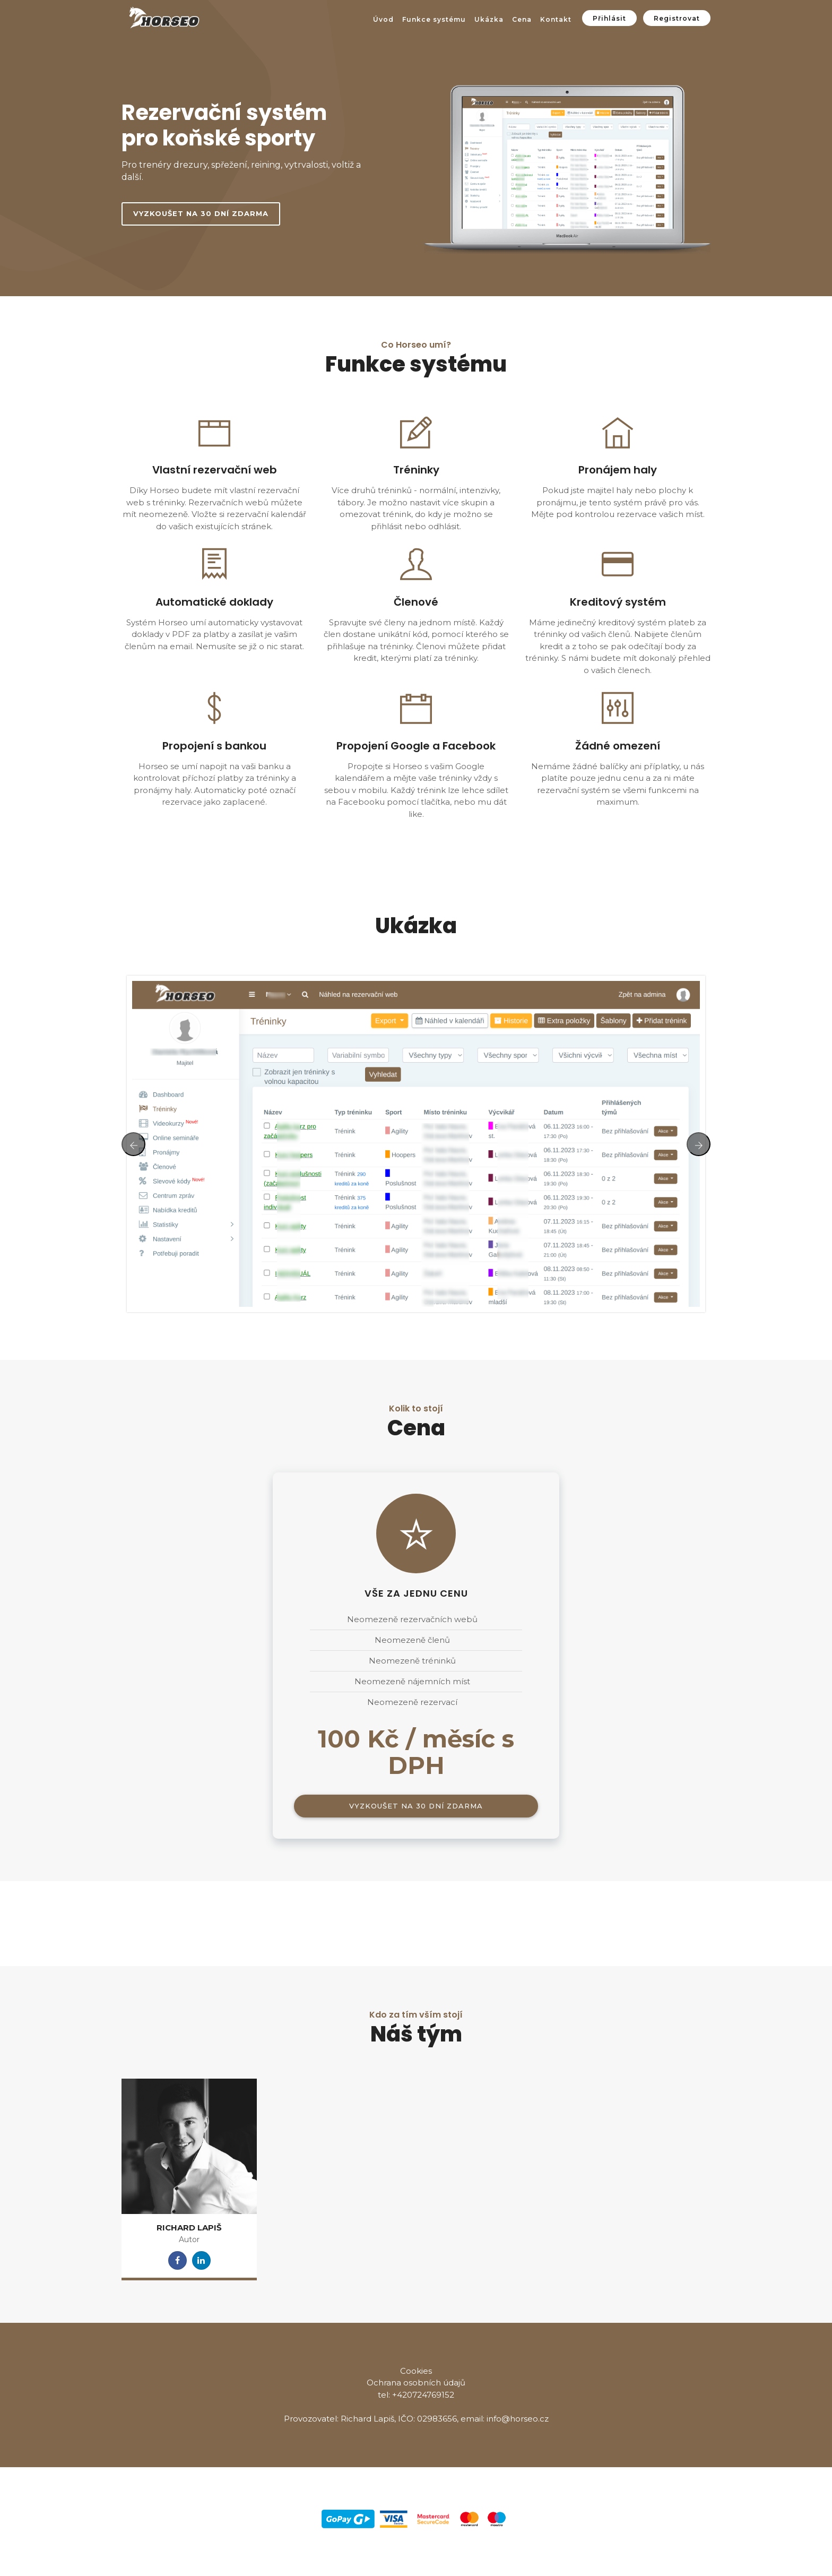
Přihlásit (609, 18)
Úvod (383, 19)
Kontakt (555, 19)
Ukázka (489, 19)
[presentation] (133, 1144)
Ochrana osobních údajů (416, 2382)
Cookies (416, 2371)
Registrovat (677, 18)
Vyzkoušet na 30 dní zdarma (200, 213)
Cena (522, 19)
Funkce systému (434, 19)
